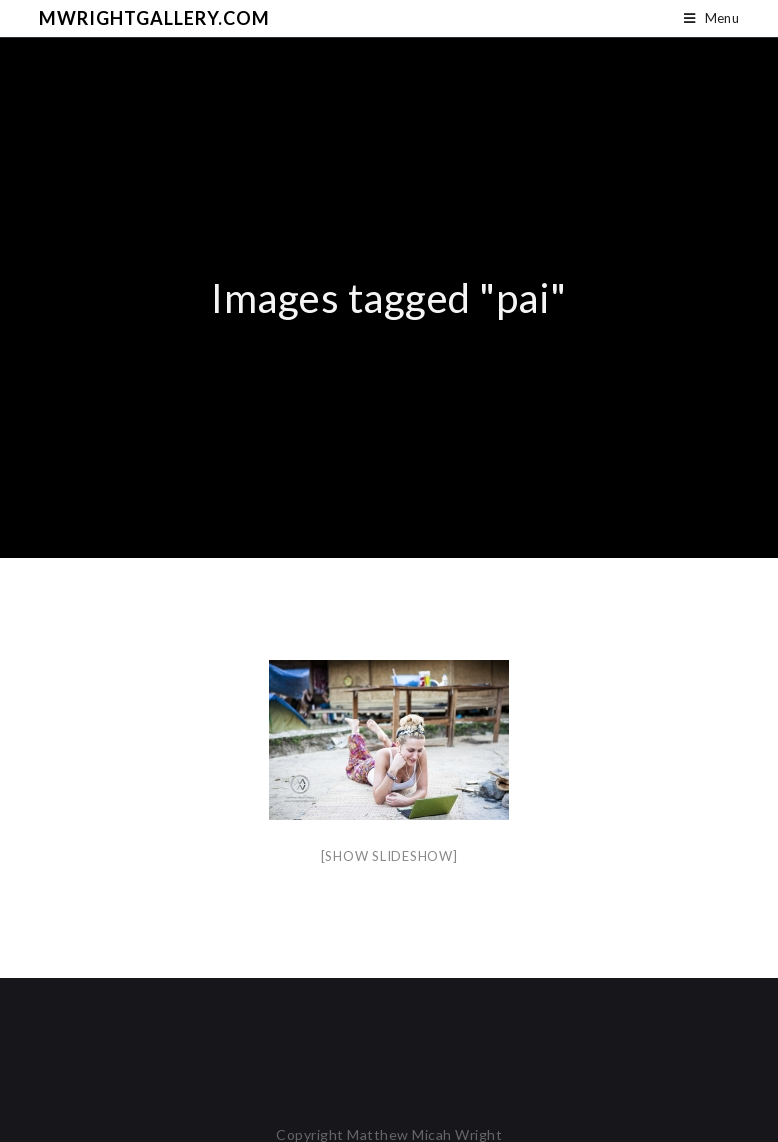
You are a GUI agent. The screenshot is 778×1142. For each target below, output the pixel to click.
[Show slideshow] (389, 856)
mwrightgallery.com (154, 18)
